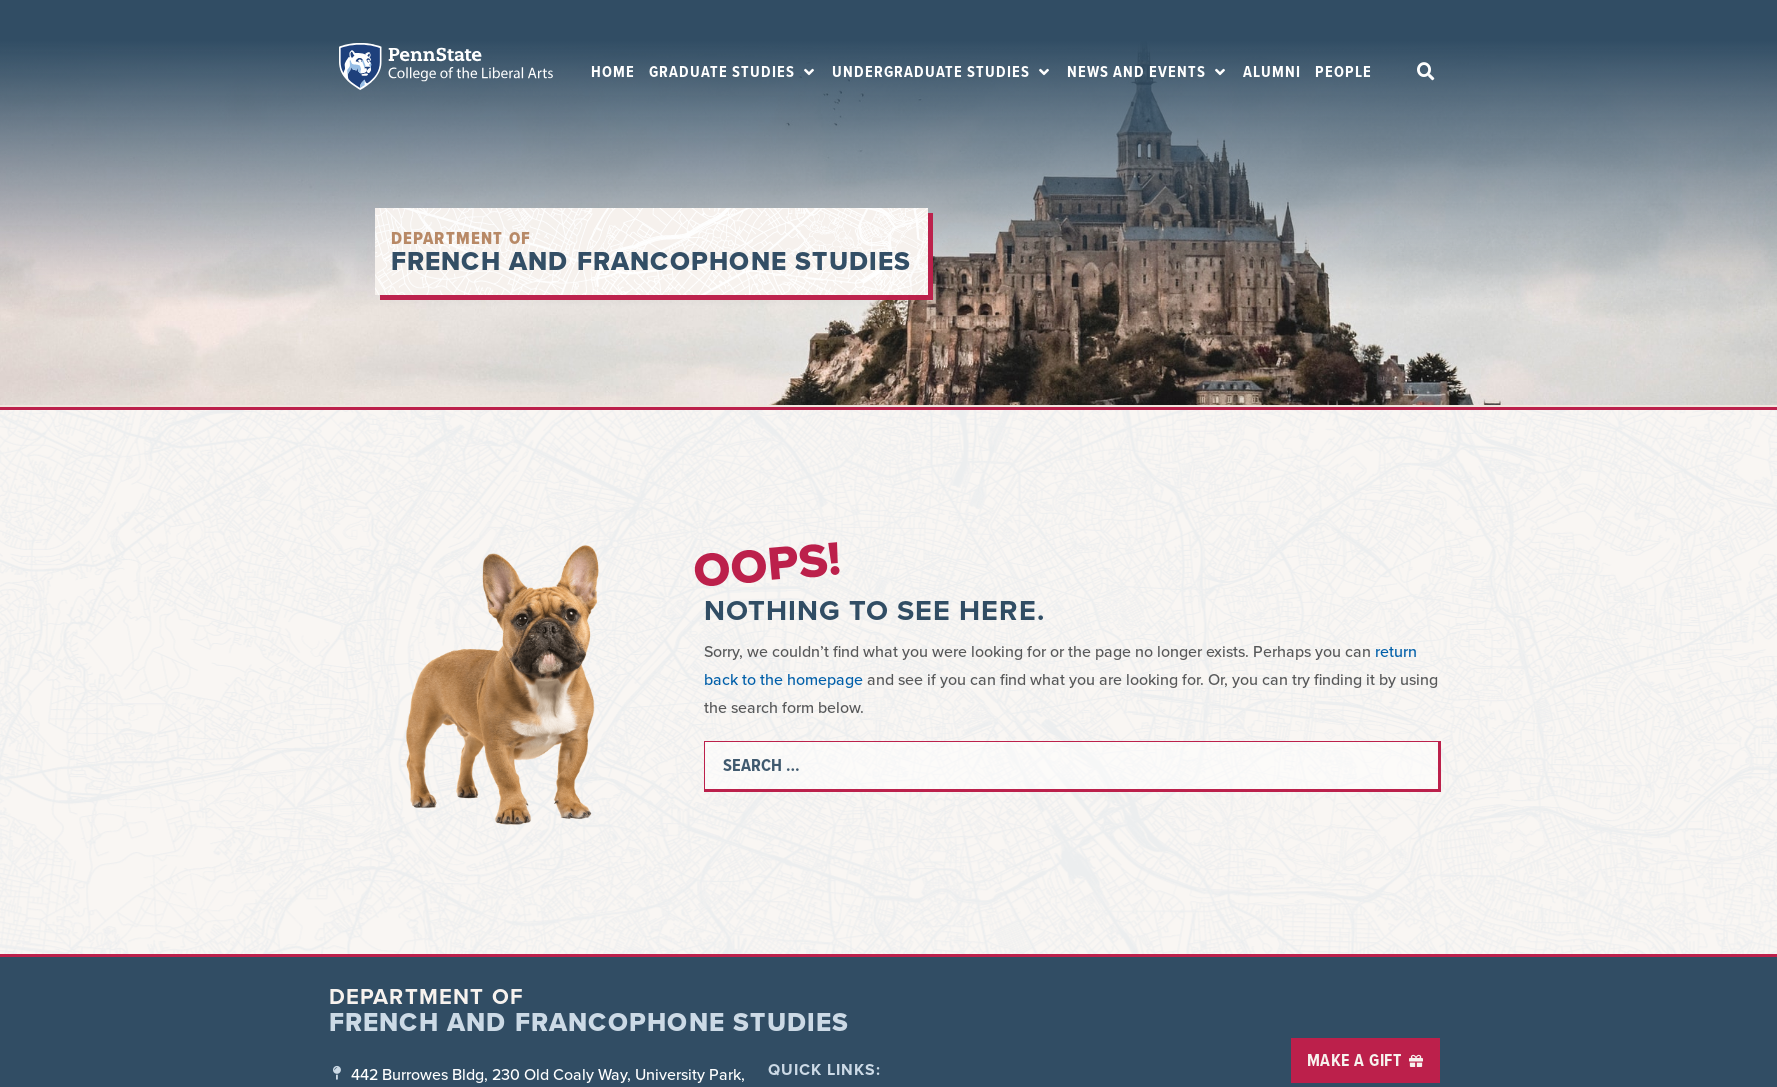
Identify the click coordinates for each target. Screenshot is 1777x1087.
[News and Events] (1148, 72)
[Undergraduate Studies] (942, 72)
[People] (1343, 72)
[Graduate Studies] (733, 72)
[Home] (613, 72)
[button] (1426, 72)
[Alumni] (1272, 72)
